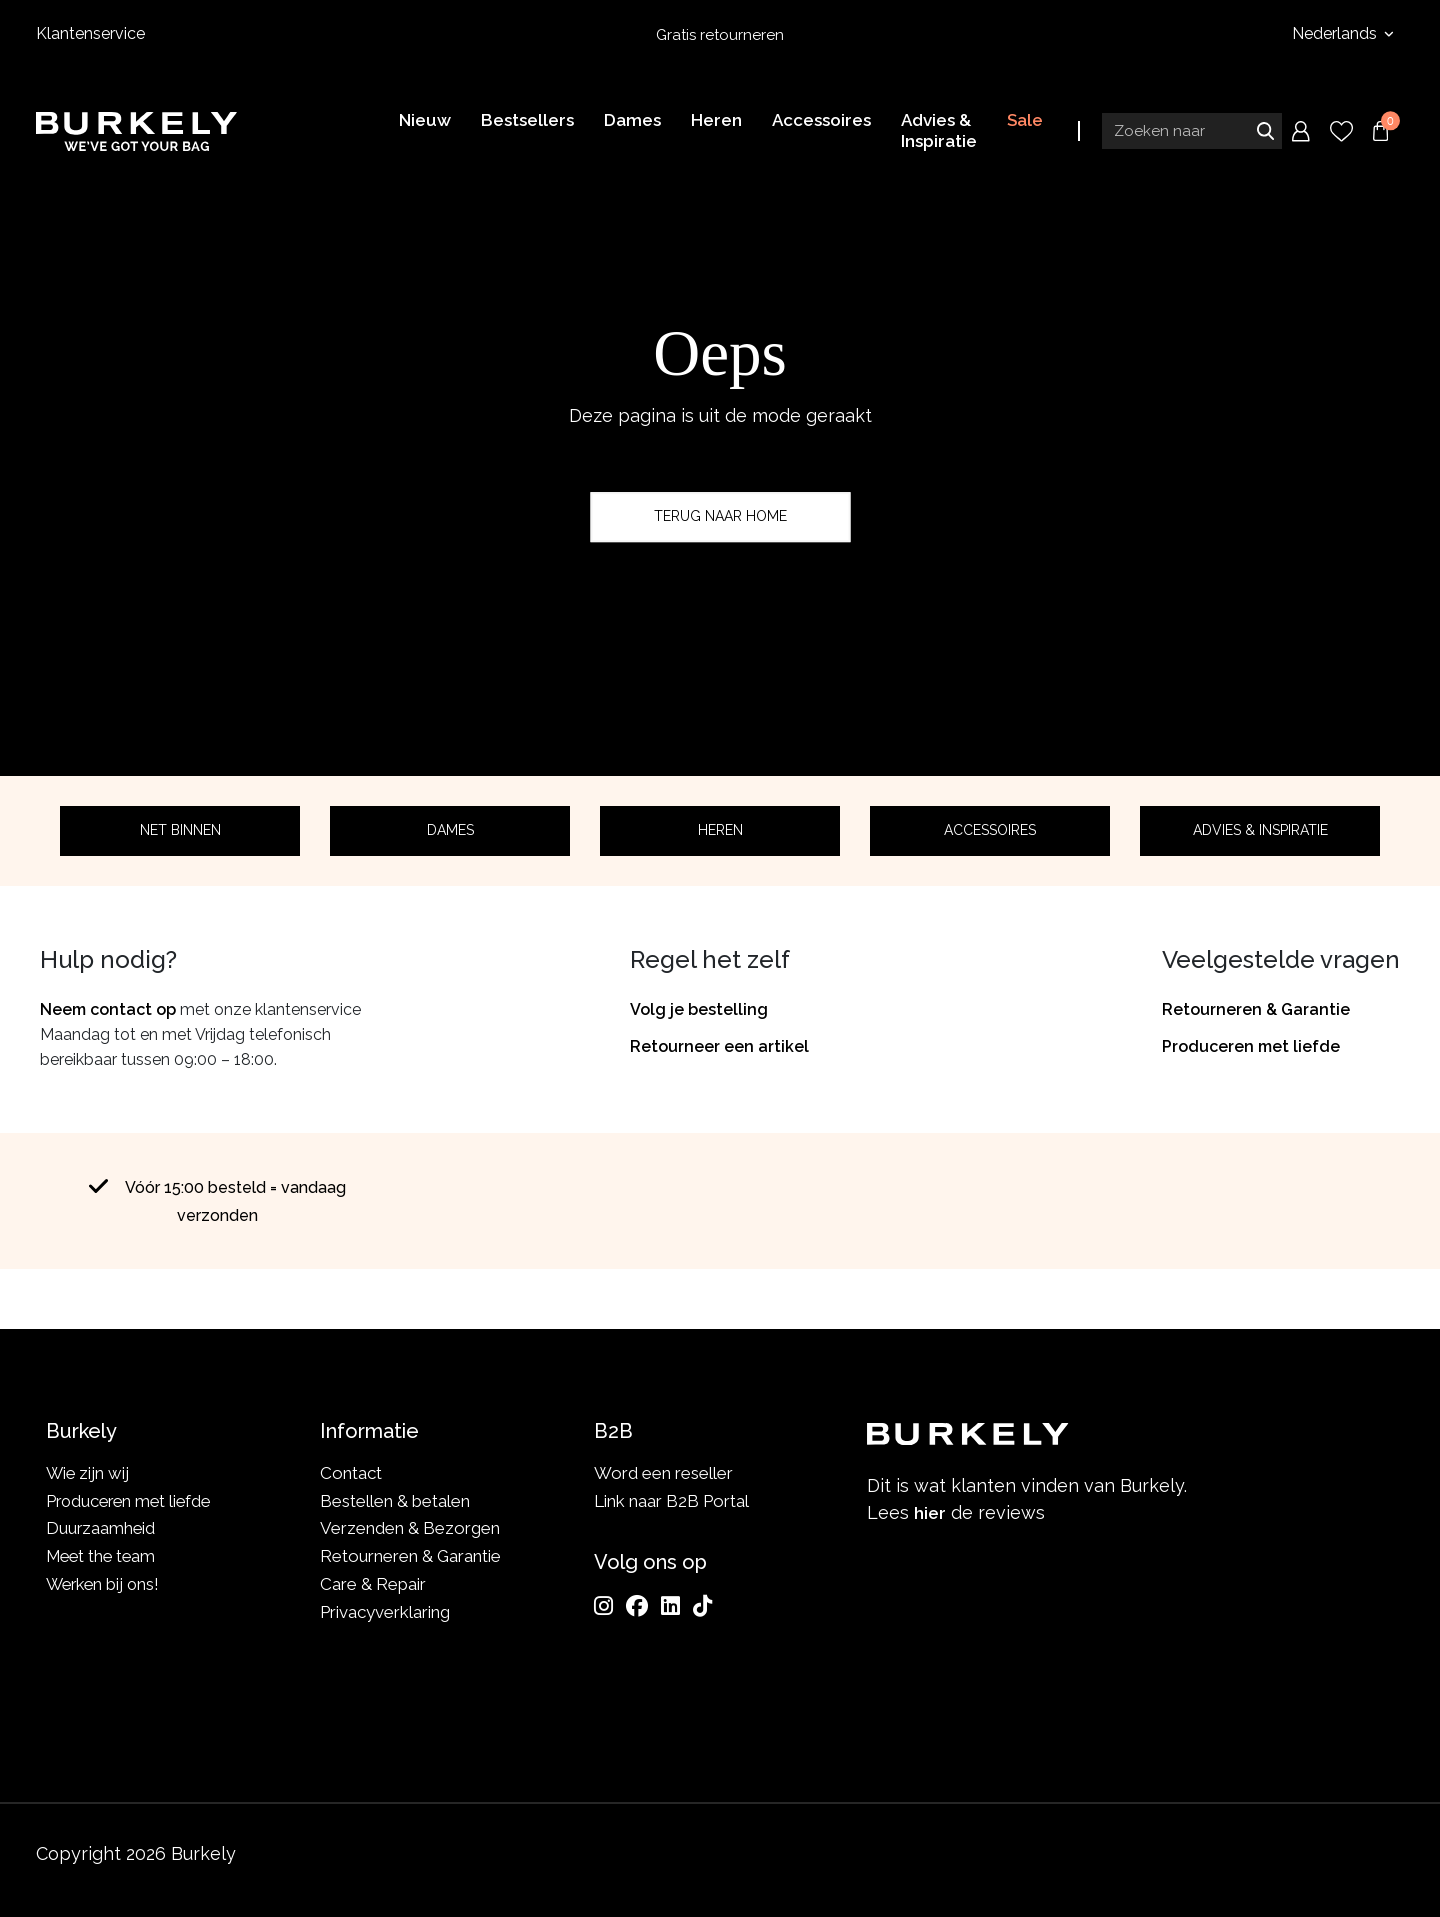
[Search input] (1192, 133)
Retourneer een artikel (719, 1046)
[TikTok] (702, 1606)
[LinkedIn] (670, 1606)
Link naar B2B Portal (671, 1501)
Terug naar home (720, 516)
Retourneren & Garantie (1256, 1009)
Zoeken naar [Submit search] (1265, 133)
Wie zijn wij (88, 1473)
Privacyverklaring (385, 1612)
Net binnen (180, 830)
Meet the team (103, 1556)
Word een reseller (663, 1473)
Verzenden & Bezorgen (410, 1528)
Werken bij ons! (105, 1584)
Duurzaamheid (101, 1528)
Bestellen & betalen (395, 1501)
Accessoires (990, 830)
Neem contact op (108, 1009)
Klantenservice (90, 33)
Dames (450, 830)
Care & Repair (373, 1584)
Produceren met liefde (1251, 1046)
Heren (720, 830)
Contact (351, 1473)
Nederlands (1336, 33)
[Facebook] (637, 1606)
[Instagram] (603, 1606)
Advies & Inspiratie (1260, 830)
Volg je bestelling (699, 1009)
